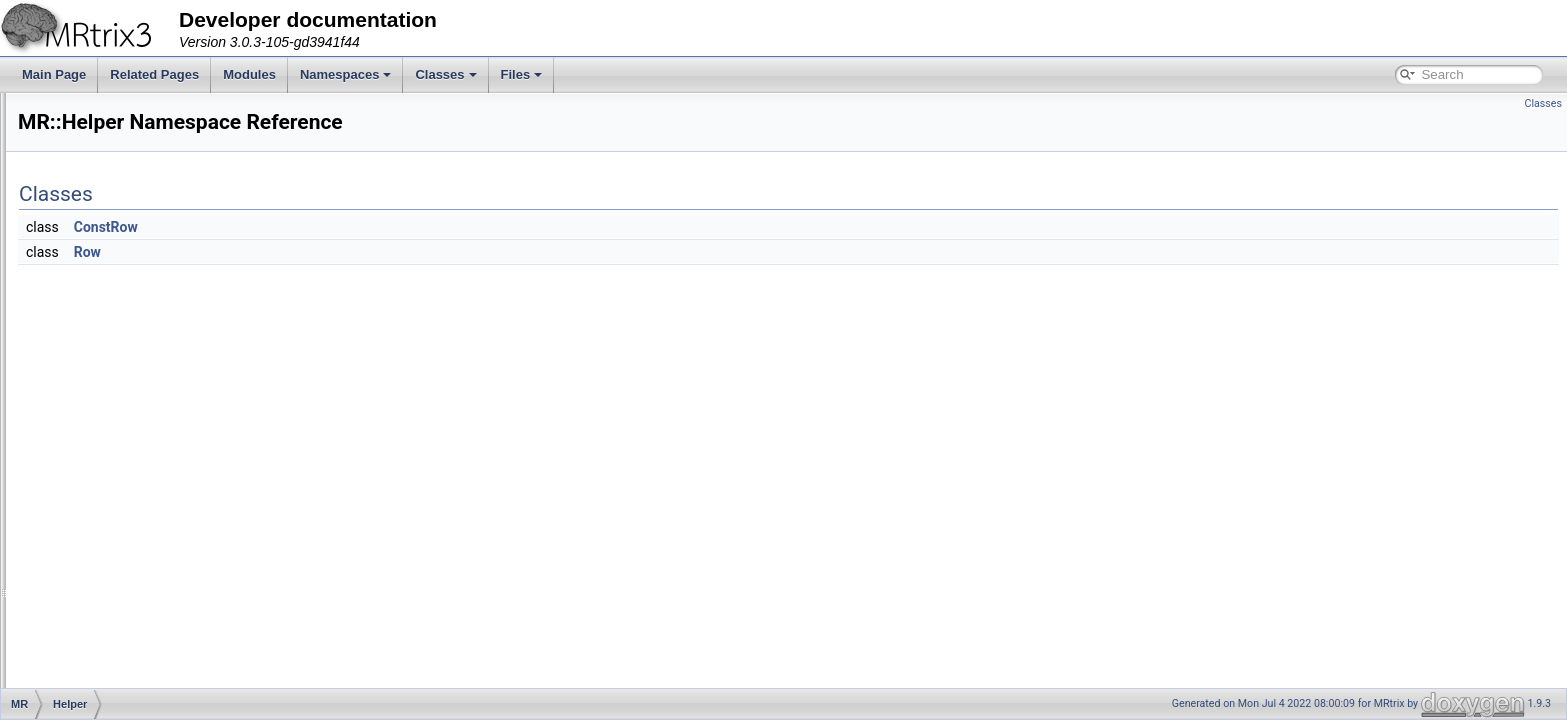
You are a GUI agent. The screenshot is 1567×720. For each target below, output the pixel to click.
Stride (97, 642)
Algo (94, 136)
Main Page (54, 74)
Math (95, 466)
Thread (101, 686)
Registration (114, 576)
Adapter (103, 114)
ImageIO (105, 422)
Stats (95, 620)
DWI (93, 268)
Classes (445, 74)
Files (522, 74)
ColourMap (111, 224)
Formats (104, 356)
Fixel (94, 334)
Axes (95, 180)
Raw (94, 554)
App (92, 158)
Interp (97, 444)
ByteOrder (109, 202)
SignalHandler (119, 598)
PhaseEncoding (124, 532)
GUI (92, 378)
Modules (249, 74)
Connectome (116, 246)
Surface (102, 664)
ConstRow (356, 227)
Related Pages (154, 74)
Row (337, 252)
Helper (99, 400)
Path (94, 488)
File (91, 290)
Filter (95, 312)
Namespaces (346, 74)
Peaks (98, 510)
